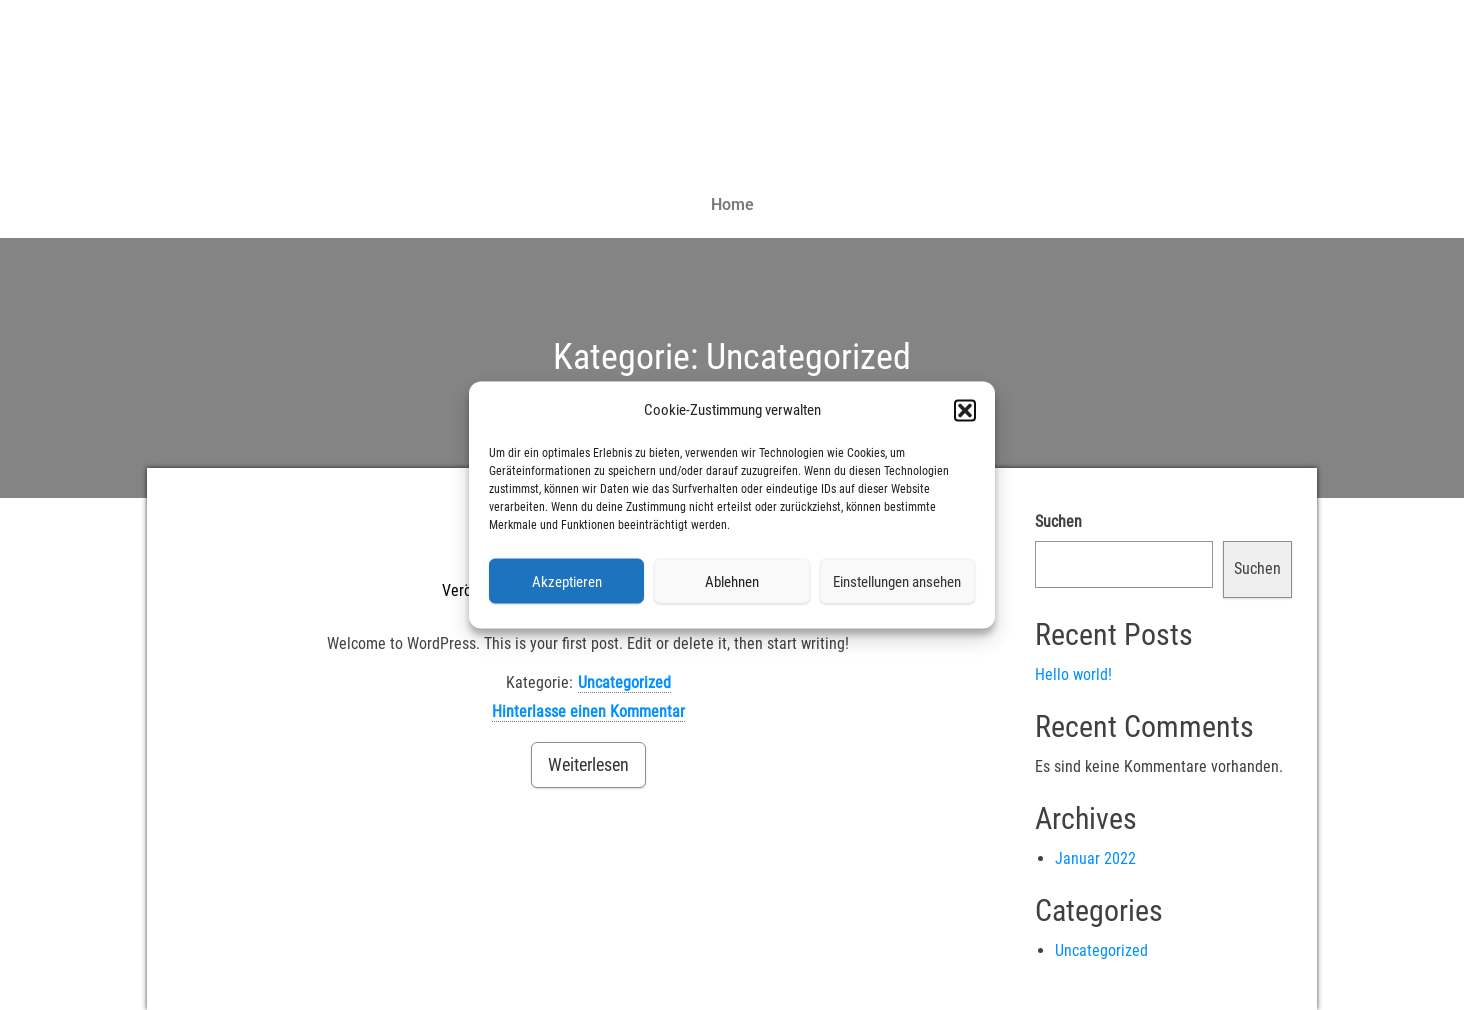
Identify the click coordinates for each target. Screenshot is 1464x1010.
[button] (965, 410)
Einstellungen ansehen (897, 581)
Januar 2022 (1095, 858)
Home (732, 204)
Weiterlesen (588, 764)
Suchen (1058, 521)
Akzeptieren (567, 581)
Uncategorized (624, 682)
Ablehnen (732, 581)
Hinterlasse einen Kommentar (588, 711)
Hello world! (1073, 674)
